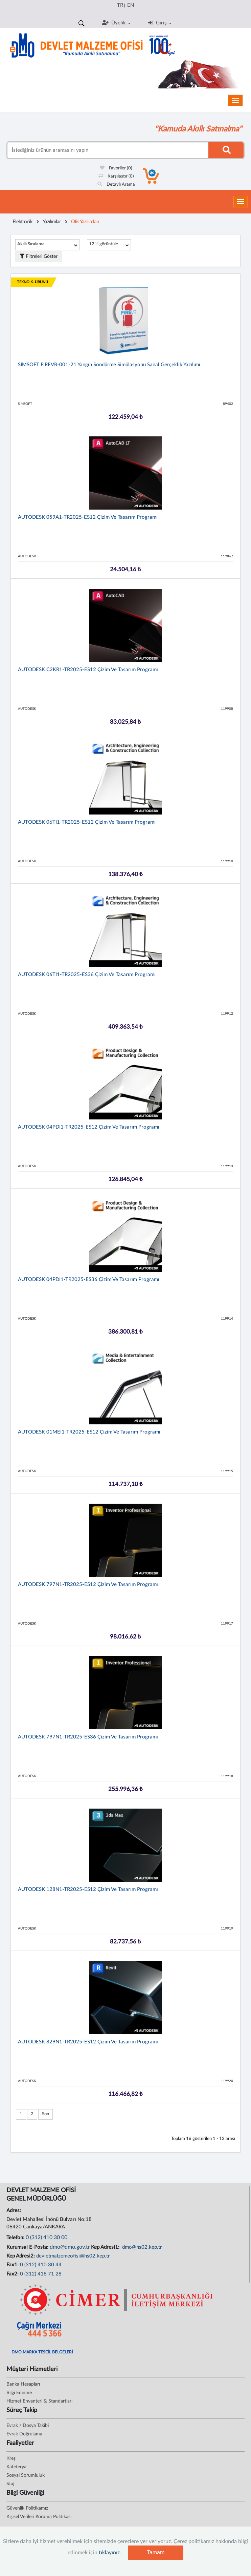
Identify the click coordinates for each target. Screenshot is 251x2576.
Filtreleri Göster (39, 256)
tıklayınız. (110, 2552)
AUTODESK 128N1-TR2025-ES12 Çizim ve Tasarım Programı (88, 1889)
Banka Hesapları (23, 2384)
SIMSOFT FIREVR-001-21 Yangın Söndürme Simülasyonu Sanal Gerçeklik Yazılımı (109, 364)
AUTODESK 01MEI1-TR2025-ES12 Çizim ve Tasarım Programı (89, 1432)
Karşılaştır (116, 176)
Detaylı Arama (116, 184)
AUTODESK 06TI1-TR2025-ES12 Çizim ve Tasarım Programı (87, 822)
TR (120, 5)
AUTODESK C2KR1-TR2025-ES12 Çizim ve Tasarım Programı (88, 669)
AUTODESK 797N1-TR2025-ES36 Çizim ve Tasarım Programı (88, 1736)
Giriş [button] (160, 22)
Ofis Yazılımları (85, 221)
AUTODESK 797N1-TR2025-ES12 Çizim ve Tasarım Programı (88, 1584)
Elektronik (22, 221)
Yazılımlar (52, 221)
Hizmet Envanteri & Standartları (39, 2401)
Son (45, 2114)
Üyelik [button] (116, 22)
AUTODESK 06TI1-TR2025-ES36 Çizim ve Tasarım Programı (87, 974)
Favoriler (116, 168)
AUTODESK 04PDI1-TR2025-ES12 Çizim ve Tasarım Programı (88, 1127)
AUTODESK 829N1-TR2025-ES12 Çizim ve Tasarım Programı (88, 2041)
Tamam (155, 2552)
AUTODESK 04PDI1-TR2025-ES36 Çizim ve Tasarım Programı (88, 1279)
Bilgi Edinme (19, 2392)
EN (130, 5)
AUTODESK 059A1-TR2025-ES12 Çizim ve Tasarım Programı (88, 517)
